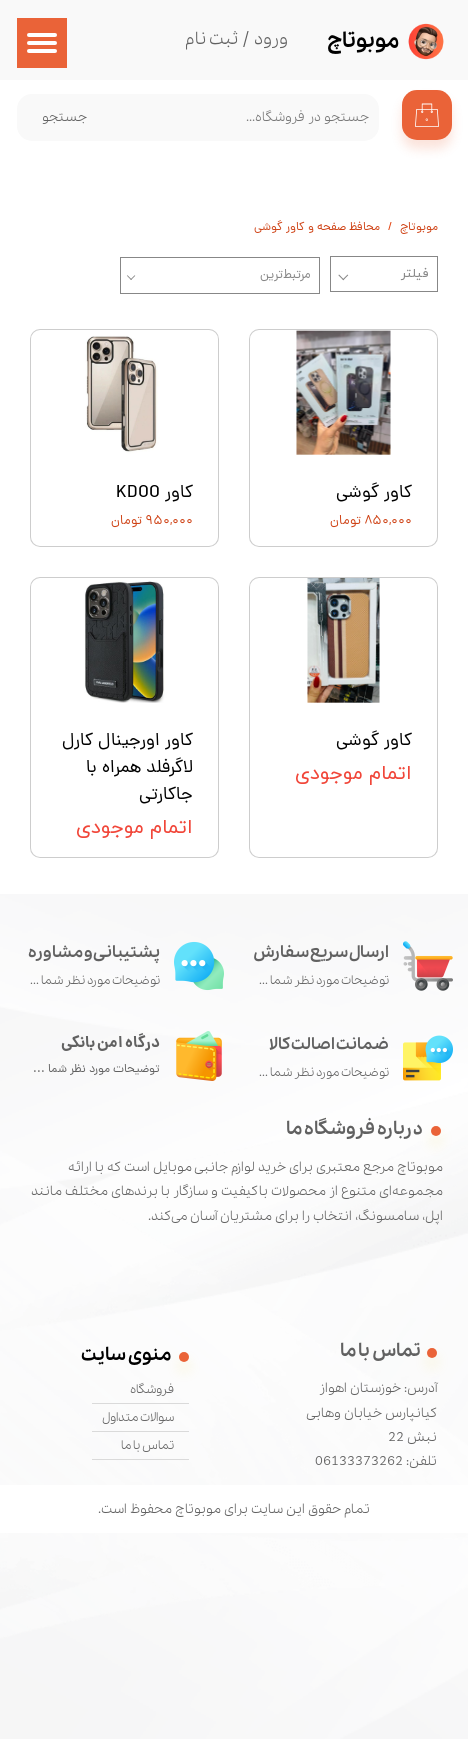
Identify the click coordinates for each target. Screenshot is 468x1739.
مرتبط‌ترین (285, 275)
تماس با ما (147, 1445)
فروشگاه (152, 1389)
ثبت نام (211, 39)
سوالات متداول (138, 1417)
